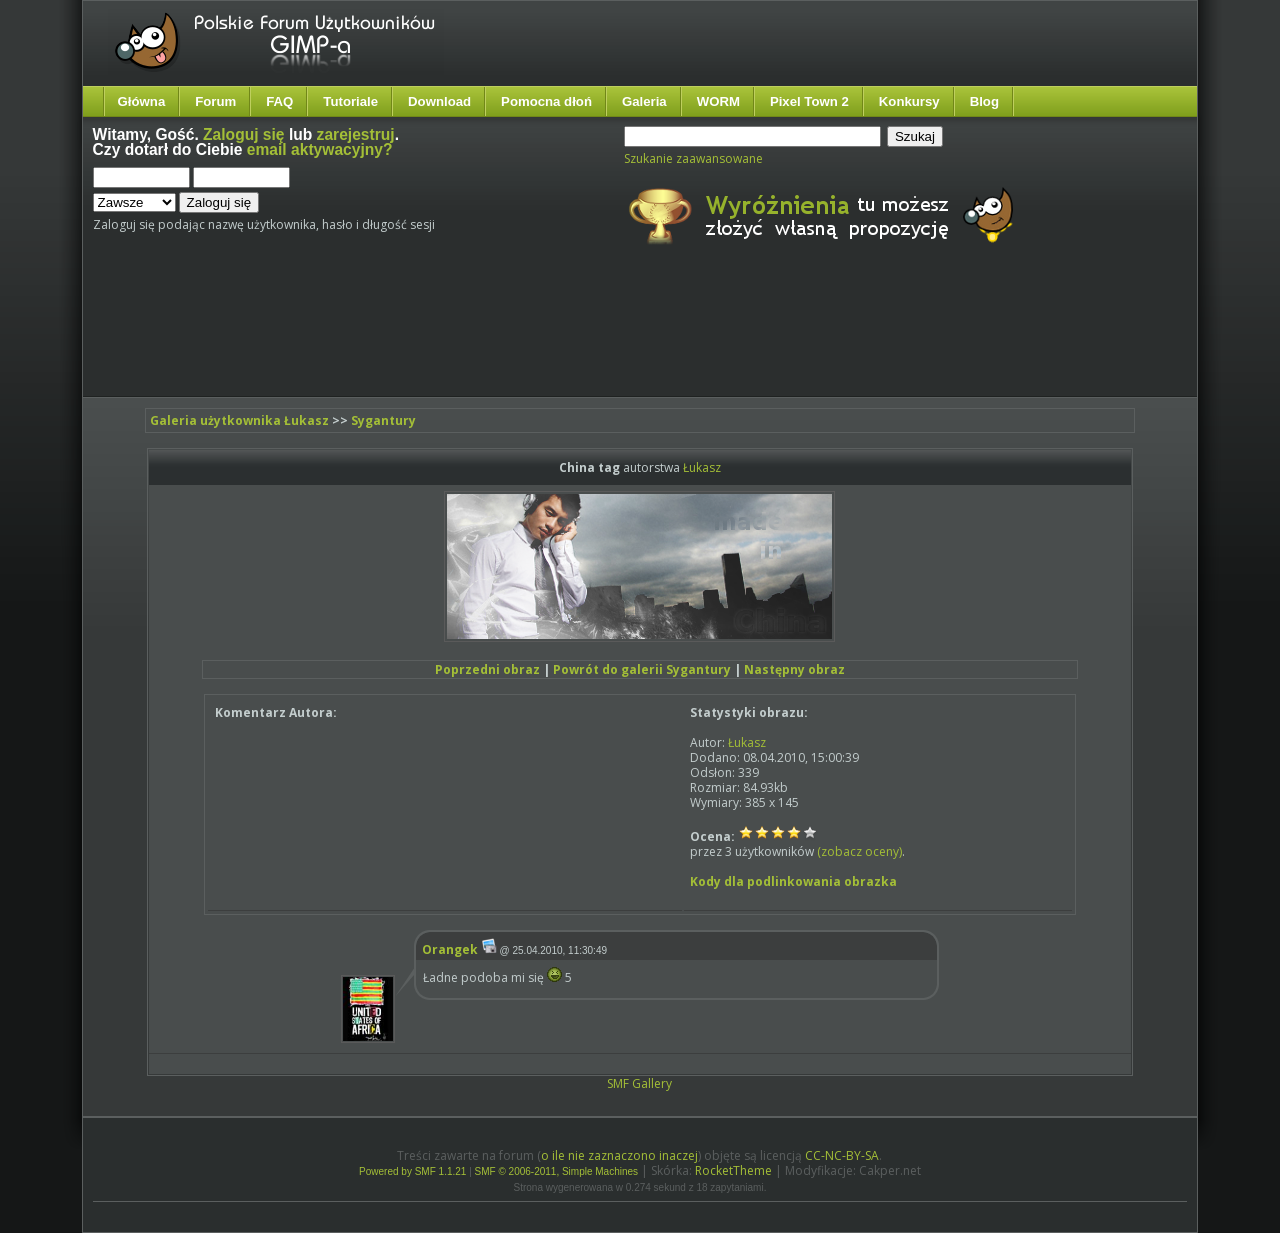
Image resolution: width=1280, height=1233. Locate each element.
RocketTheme (733, 1170)
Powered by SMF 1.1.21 (412, 1171)
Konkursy (909, 101)
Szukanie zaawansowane (693, 158)
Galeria (644, 101)
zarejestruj (356, 134)
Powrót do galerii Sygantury (642, 669)
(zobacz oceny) (859, 851)
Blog (984, 101)
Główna (142, 101)
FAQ (279, 101)
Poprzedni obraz (487, 669)
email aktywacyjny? (320, 149)
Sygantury (383, 420)
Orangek (450, 949)
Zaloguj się (243, 134)
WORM (718, 101)
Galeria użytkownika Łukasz (239, 420)
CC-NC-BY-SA (842, 1155)
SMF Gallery (639, 1083)
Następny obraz (794, 669)
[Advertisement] (468, 338)
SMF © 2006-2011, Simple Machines (557, 1171)
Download (439, 101)
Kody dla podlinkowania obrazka (793, 881)
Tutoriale (350, 101)
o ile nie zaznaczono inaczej (619, 1155)
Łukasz (702, 467)
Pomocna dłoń (546, 101)
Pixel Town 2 (809, 101)
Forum (215, 101)
